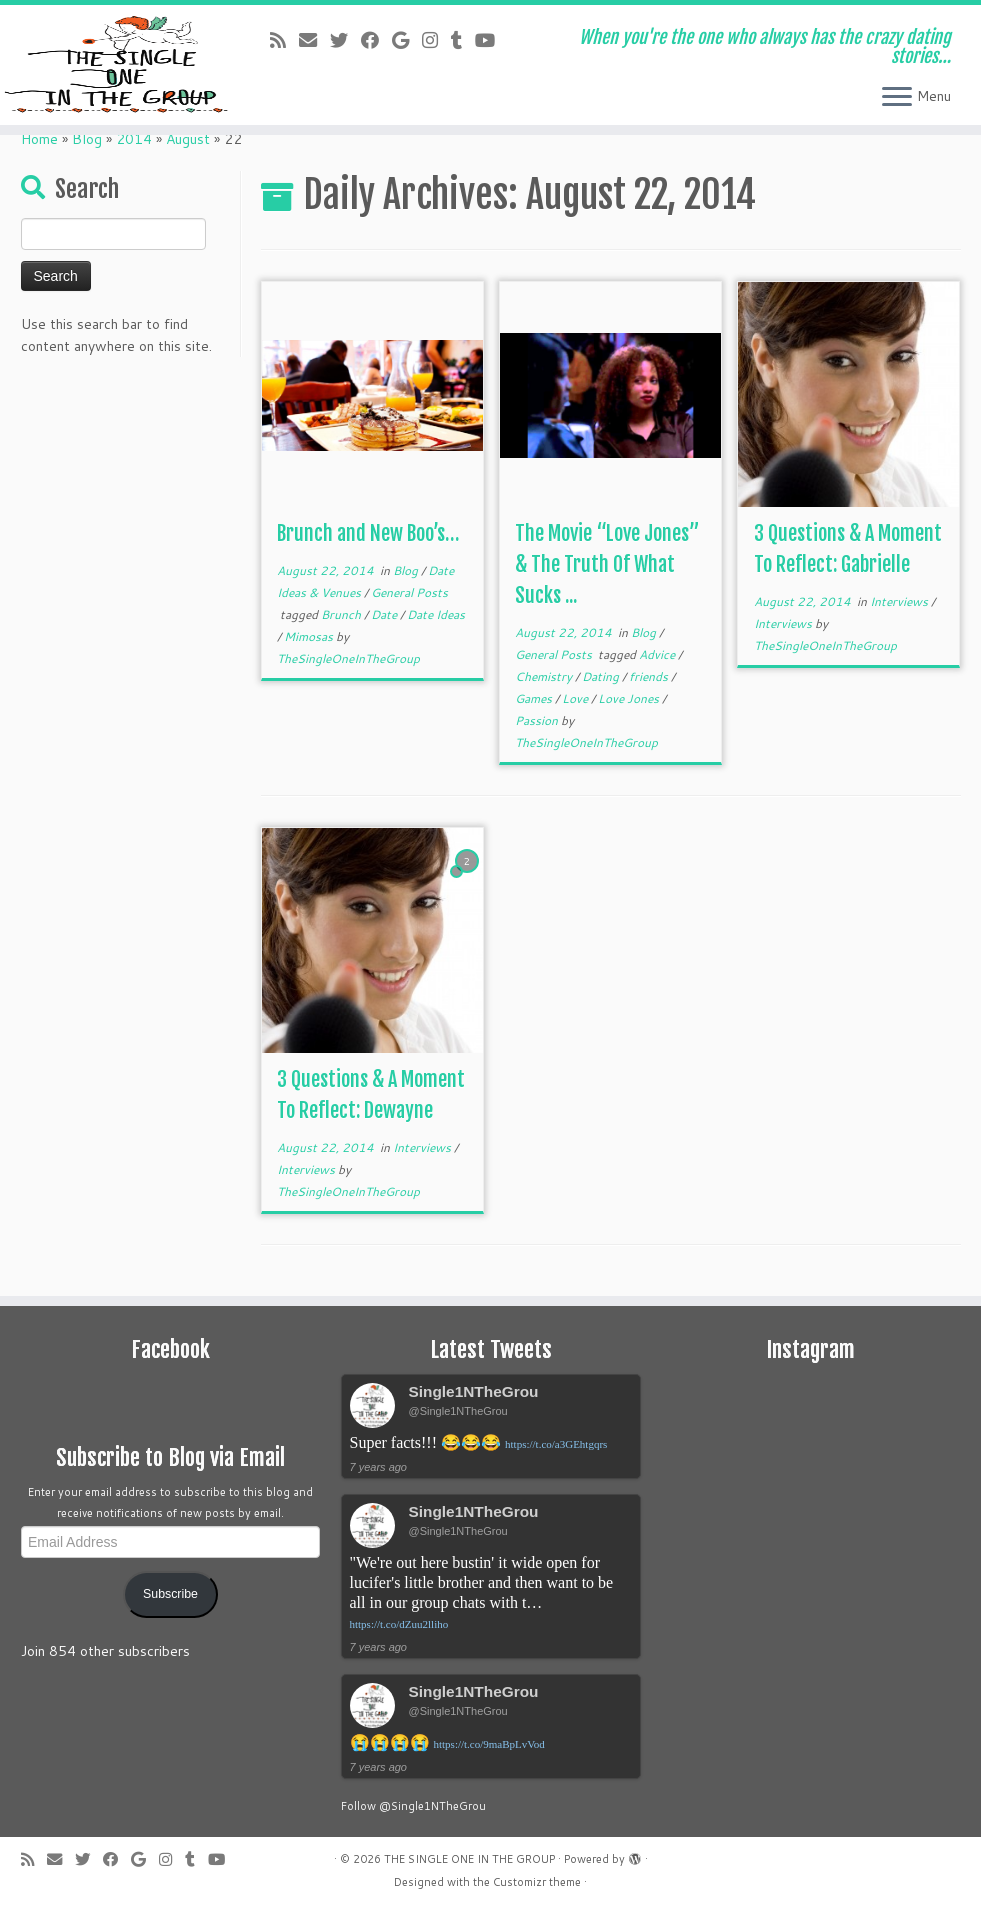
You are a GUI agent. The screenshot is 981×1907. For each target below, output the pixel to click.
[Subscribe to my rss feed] (284, 40)
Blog (87, 139)
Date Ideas (436, 614)
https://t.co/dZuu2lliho (399, 1624)
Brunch (342, 614)
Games (535, 698)
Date (385, 614)
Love (576, 698)
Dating (602, 676)
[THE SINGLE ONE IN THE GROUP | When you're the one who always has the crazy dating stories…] (115, 65)
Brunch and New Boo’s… (368, 533)
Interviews (900, 601)
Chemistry (545, 676)
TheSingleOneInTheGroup (348, 658)
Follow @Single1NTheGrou (413, 1806)
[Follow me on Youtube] (491, 40)
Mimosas (310, 636)
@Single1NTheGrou (458, 1411)
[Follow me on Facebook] (376, 40)
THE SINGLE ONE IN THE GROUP (469, 1859)
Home (39, 139)
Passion (538, 720)
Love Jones (630, 698)
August (188, 139)
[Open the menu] (897, 98)
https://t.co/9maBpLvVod (489, 1744)
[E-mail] (314, 40)
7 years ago (378, 1467)
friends (650, 676)
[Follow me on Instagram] (436, 40)
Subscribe (170, 1594)
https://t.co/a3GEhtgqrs (556, 1444)
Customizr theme (537, 1882)
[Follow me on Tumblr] (463, 40)
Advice (658, 654)
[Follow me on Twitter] (345, 40)
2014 (134, 139)
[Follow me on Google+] (407, 40)
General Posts (409, 592)
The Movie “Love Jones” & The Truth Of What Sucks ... (607, 564)
